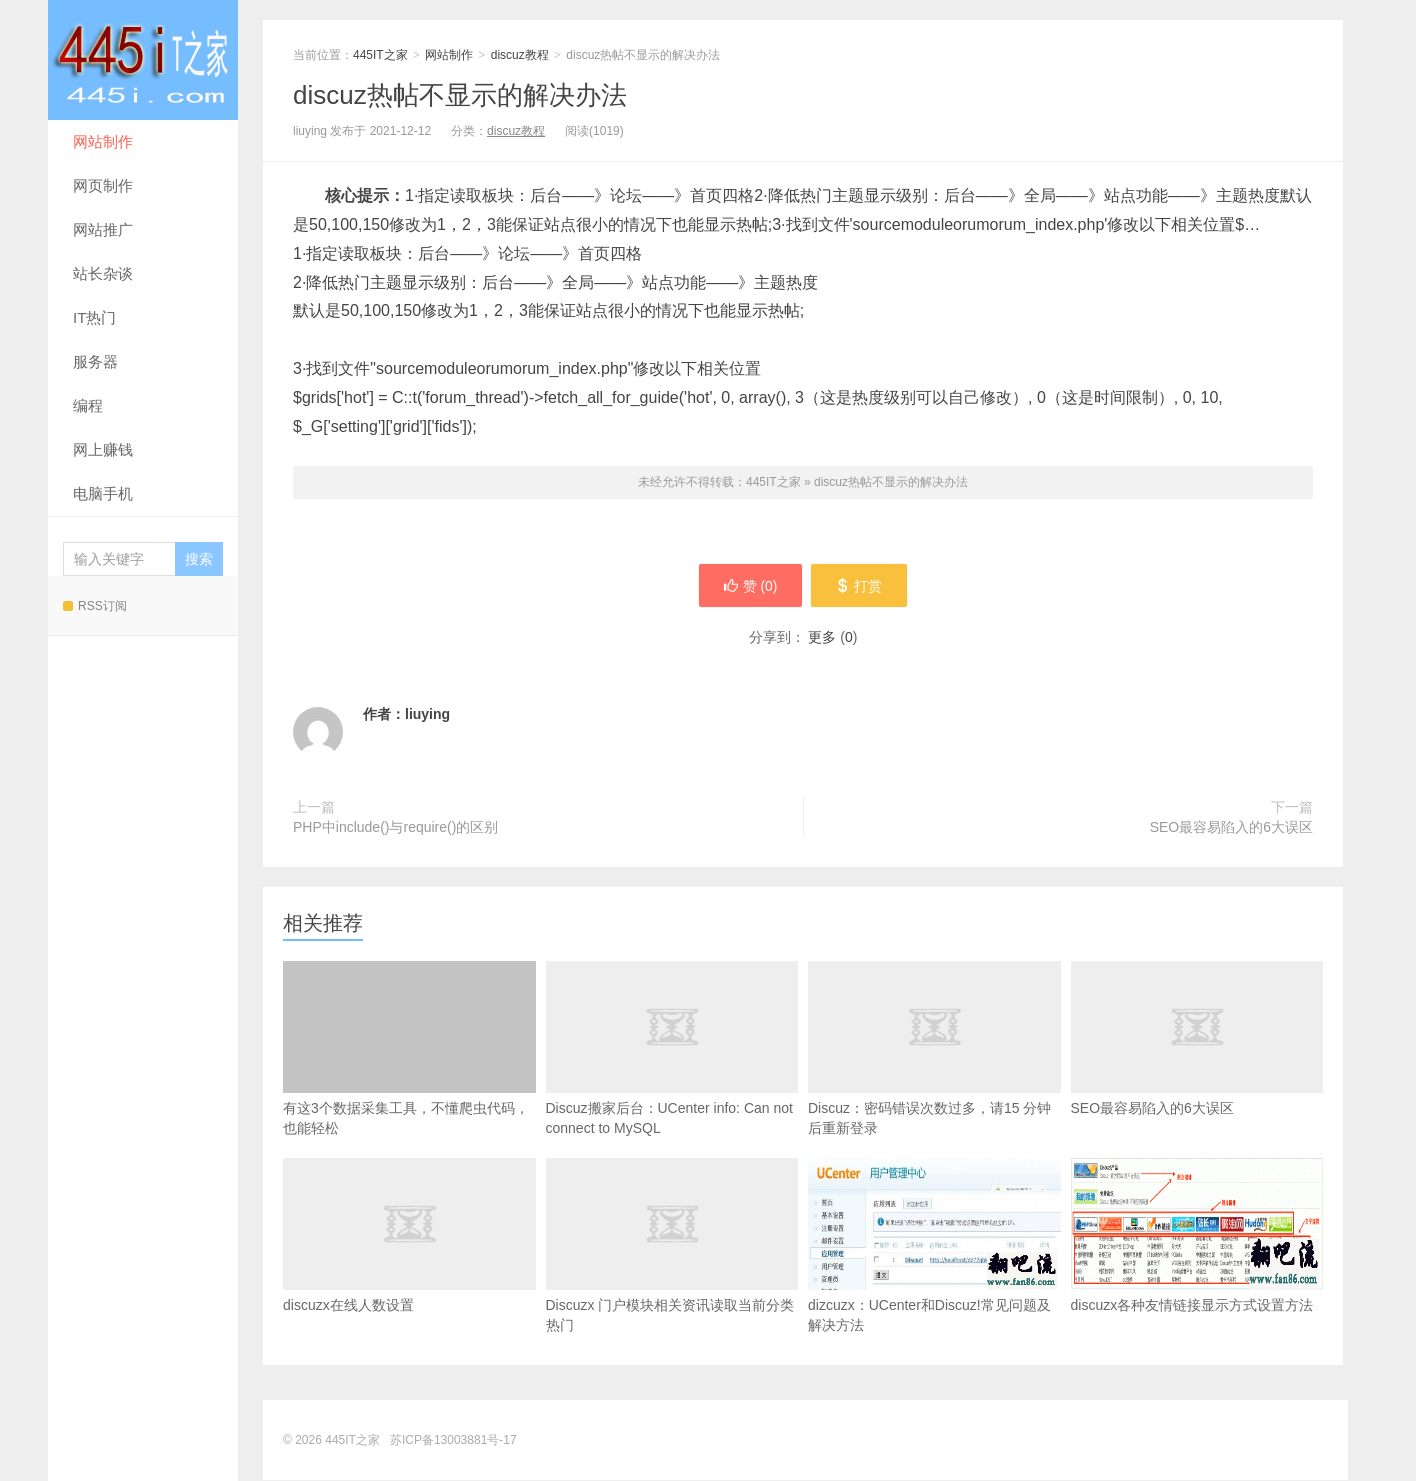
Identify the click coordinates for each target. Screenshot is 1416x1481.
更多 (822, 638)
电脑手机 (103, 493)
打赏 (860, 586)
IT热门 (94, 317)
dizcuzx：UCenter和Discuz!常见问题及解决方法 (934, 1246)
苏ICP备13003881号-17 (453, 1441)
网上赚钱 (103, 449)
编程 (88, 405)
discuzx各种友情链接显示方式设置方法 (1197, 1236)
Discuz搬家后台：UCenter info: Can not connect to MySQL (672, 1079)
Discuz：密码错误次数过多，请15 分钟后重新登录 (934, 1079)
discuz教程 (520, 55)
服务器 (95, 361)
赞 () (749, 586)
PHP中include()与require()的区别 (395, 828)
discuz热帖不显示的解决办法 (460, 95)
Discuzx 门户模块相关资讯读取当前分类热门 (672, 1276)
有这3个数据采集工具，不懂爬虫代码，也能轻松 (409, 1049)
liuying (427, 715)
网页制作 (103, 185)
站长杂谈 (103, 273)
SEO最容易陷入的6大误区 (1231, 828)
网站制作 (103, 141)
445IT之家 (143, 60)
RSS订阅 (95, 606)
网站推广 (103, 229)
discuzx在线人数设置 (409, 1266)
